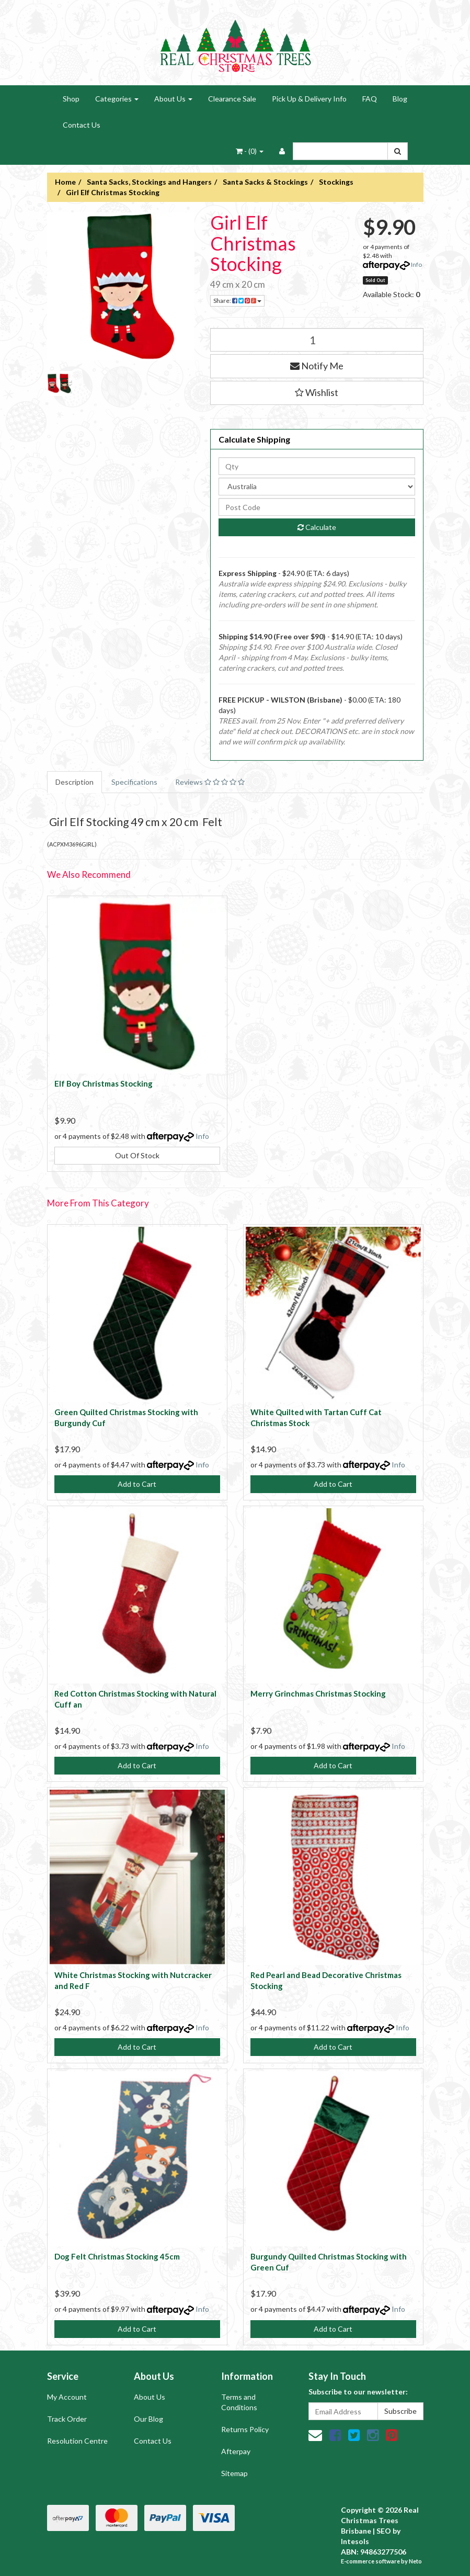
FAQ (369, 98)
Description (74, 781)
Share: (237, 300)
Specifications (134, 781)
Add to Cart (137, 1483)
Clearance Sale (232, 98)
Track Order (67, 2418)
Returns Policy (245, 2429)
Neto (415, 2561)
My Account (67, 2396)
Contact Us (81, 124)
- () (249, 150)
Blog (400, 98)
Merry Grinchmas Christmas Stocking (318, 1693)
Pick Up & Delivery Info (309, 98)
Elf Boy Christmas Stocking (103, 1083)
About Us (173, 98)
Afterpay (235, 2451)
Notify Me (316, 365)
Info (416, 264)
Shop (71, 98)
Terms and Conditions (239, 2402)
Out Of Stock (137, 1155)
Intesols (355, 2541)
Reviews (210, 781)
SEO (383, 2530)
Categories (117, 98)
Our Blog (148, 2418)
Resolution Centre (77, 2440)
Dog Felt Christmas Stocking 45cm (117, 2256)
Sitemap (234, 2473)
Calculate (316, 527)
